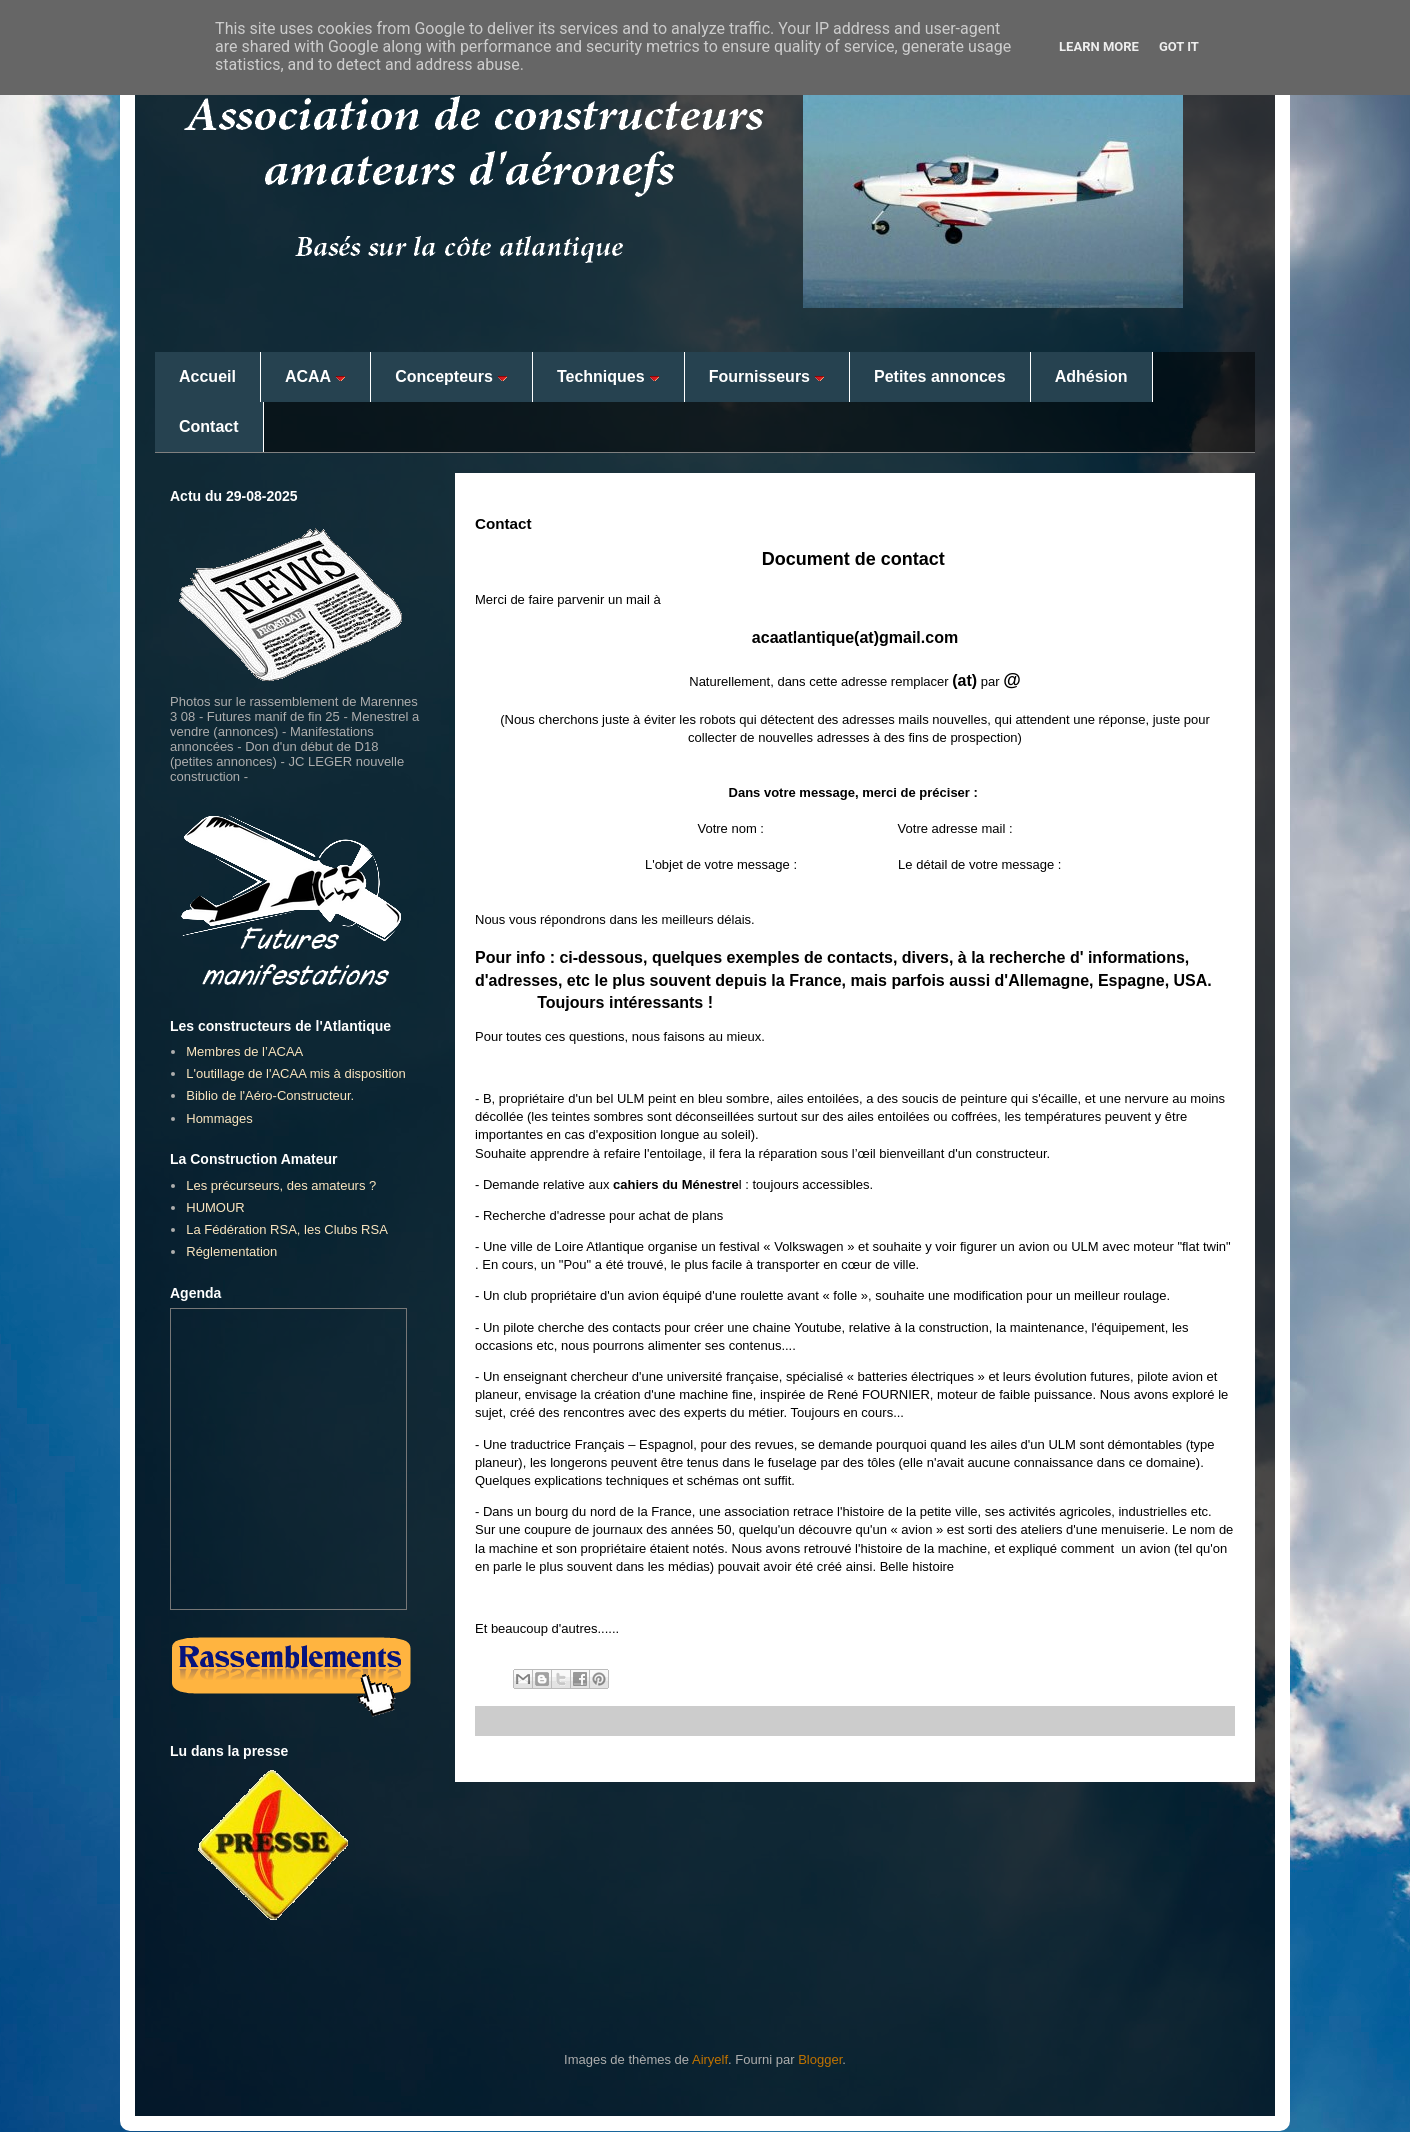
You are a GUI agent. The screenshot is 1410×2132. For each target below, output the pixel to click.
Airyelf (710, 2059)
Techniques (608, 376)
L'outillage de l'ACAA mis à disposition (296, 1073)
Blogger (820, 2059)
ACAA (315, 376)
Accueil (207, 376)
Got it (1179, 46)
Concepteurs (451, 376)
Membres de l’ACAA (244, 1051)
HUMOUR (215, 1207)
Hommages (219, 1118)
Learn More (1099, 46)
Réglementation (231, 1251)
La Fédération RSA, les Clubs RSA (287, 1229)
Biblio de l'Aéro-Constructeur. (270, 1095)
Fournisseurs (767, 376)
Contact (209, 426)
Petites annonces (940, 376)
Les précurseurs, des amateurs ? (281, 1185)
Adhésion (1091, 376)
